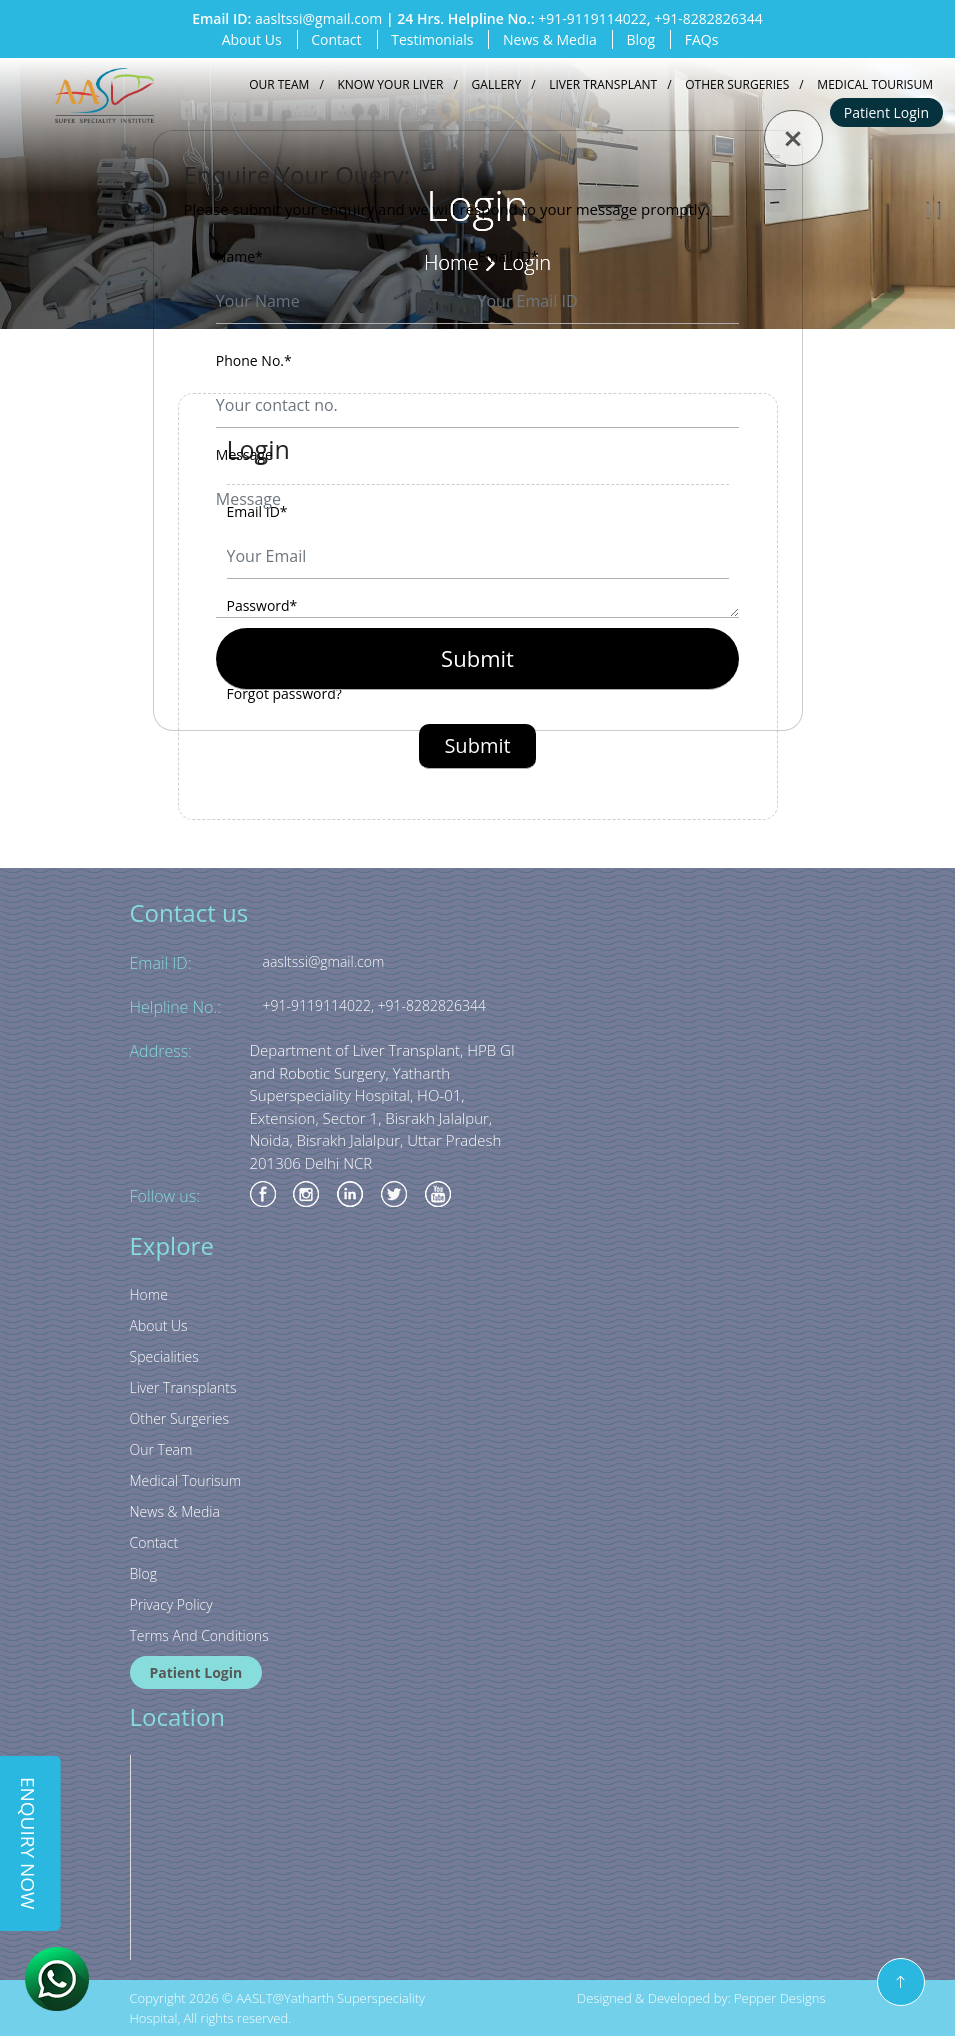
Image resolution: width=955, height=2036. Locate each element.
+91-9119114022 (592, 18)
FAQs (702, 39)
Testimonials (432, 39)
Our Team (279, 84)
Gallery (497, 84)
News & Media (550, 39)
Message (244, 454)
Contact (336, 39)
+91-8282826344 (708, 18)
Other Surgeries (737, 84)
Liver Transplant (603, 84)
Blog (640, 39)
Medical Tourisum (875, 84)
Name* (239, 256)
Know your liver (390, 84)
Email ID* (508, 256)
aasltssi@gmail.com (318, 18)
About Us (252, 39)
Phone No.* (254, 360)
